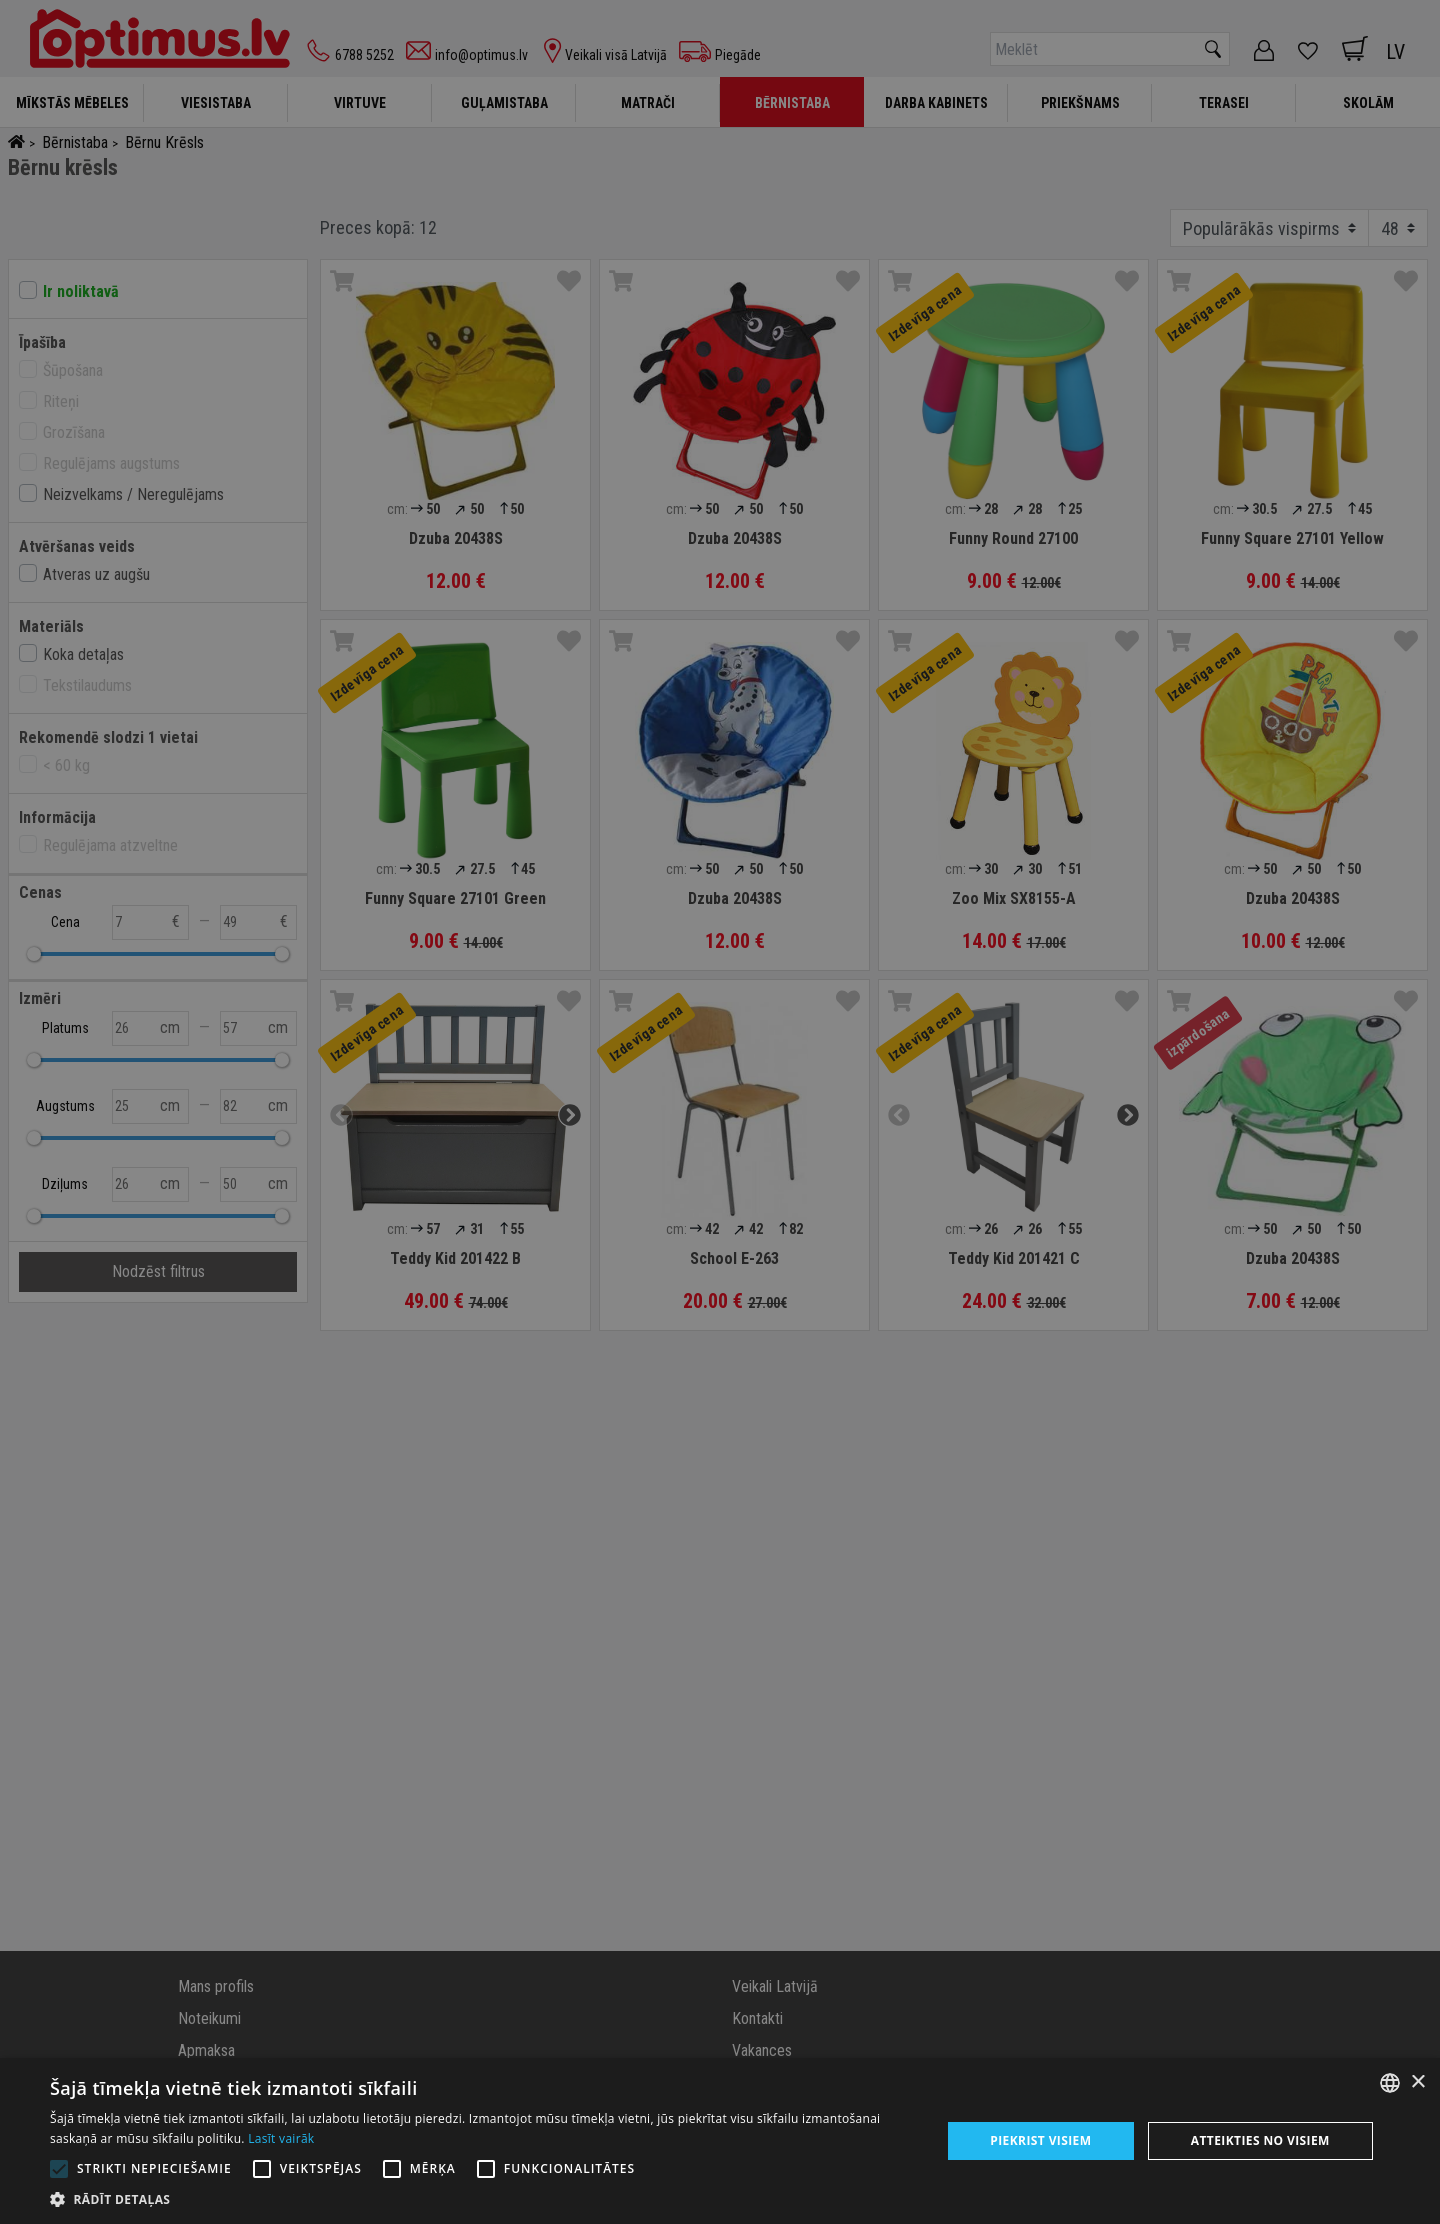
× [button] (1417, 2082)
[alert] (720, 1112)
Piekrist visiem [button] (1040, 2140)
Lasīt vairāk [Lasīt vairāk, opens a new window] (281, 2138)
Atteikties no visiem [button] (1260, 2140)
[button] (482, 2199)
